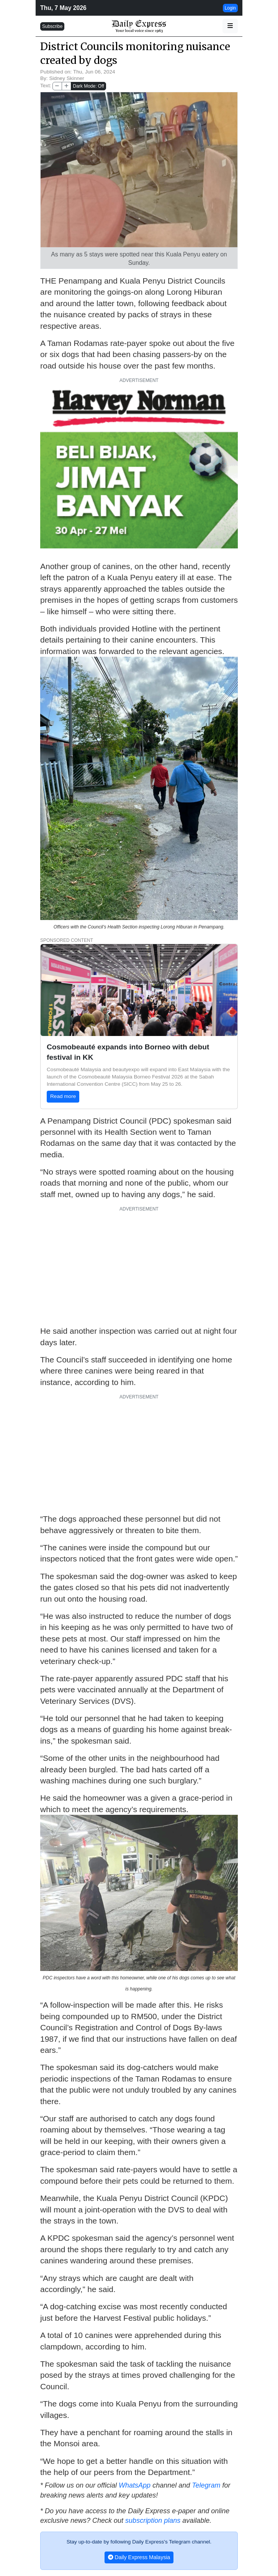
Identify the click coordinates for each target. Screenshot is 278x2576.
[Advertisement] (139, 1266)
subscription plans (152, 2520)
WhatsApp (134, 2485)
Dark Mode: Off (88, 86)
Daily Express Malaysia (139, 2557)
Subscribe (52, 26)
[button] (230, 26)
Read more (63, 1096)
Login (230, 8)
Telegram (206, 2485)
